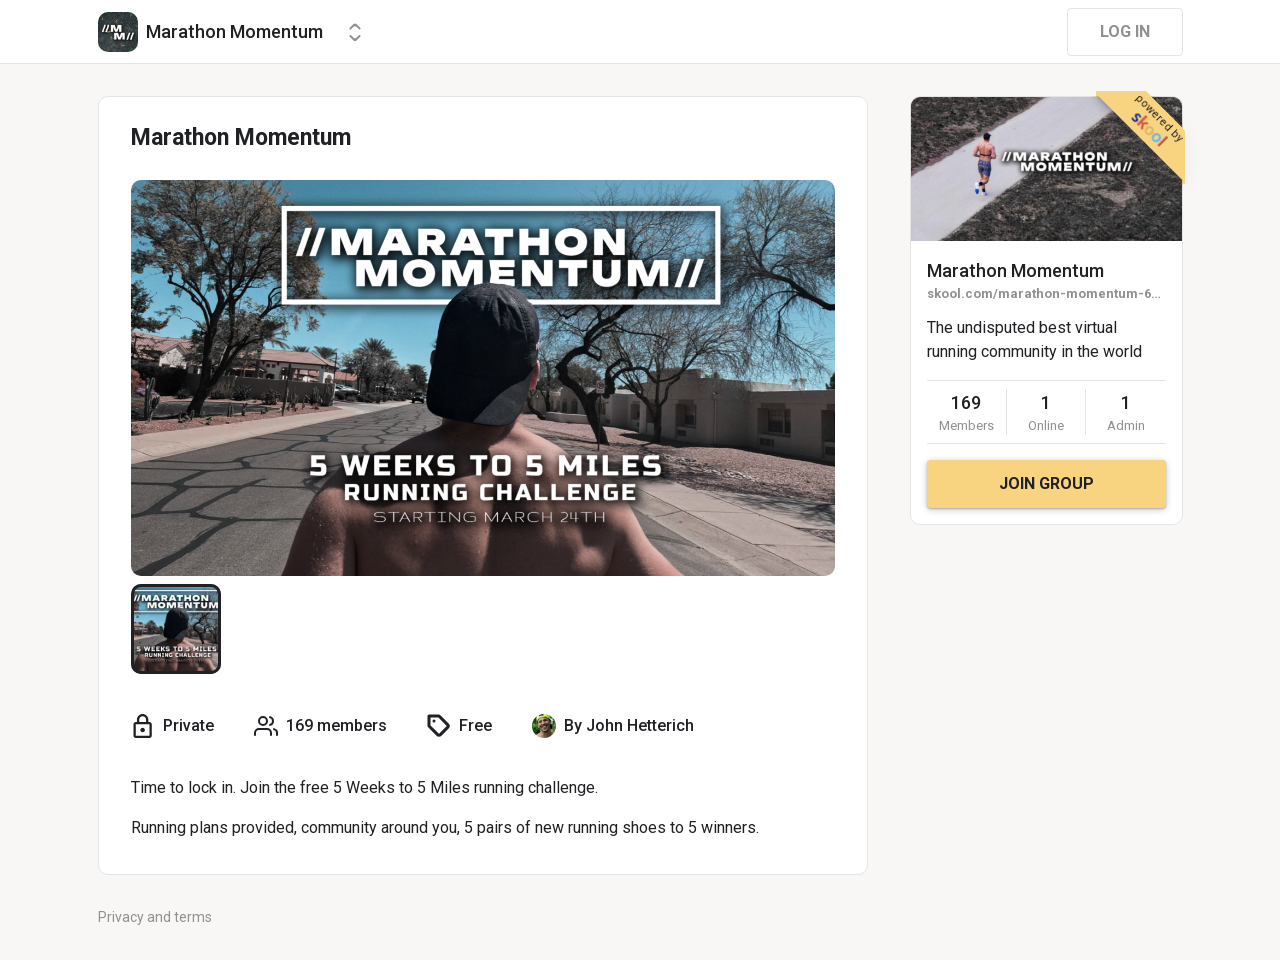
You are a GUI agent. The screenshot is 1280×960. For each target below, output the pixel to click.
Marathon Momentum (1015, 270)
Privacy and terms (155, 917)
